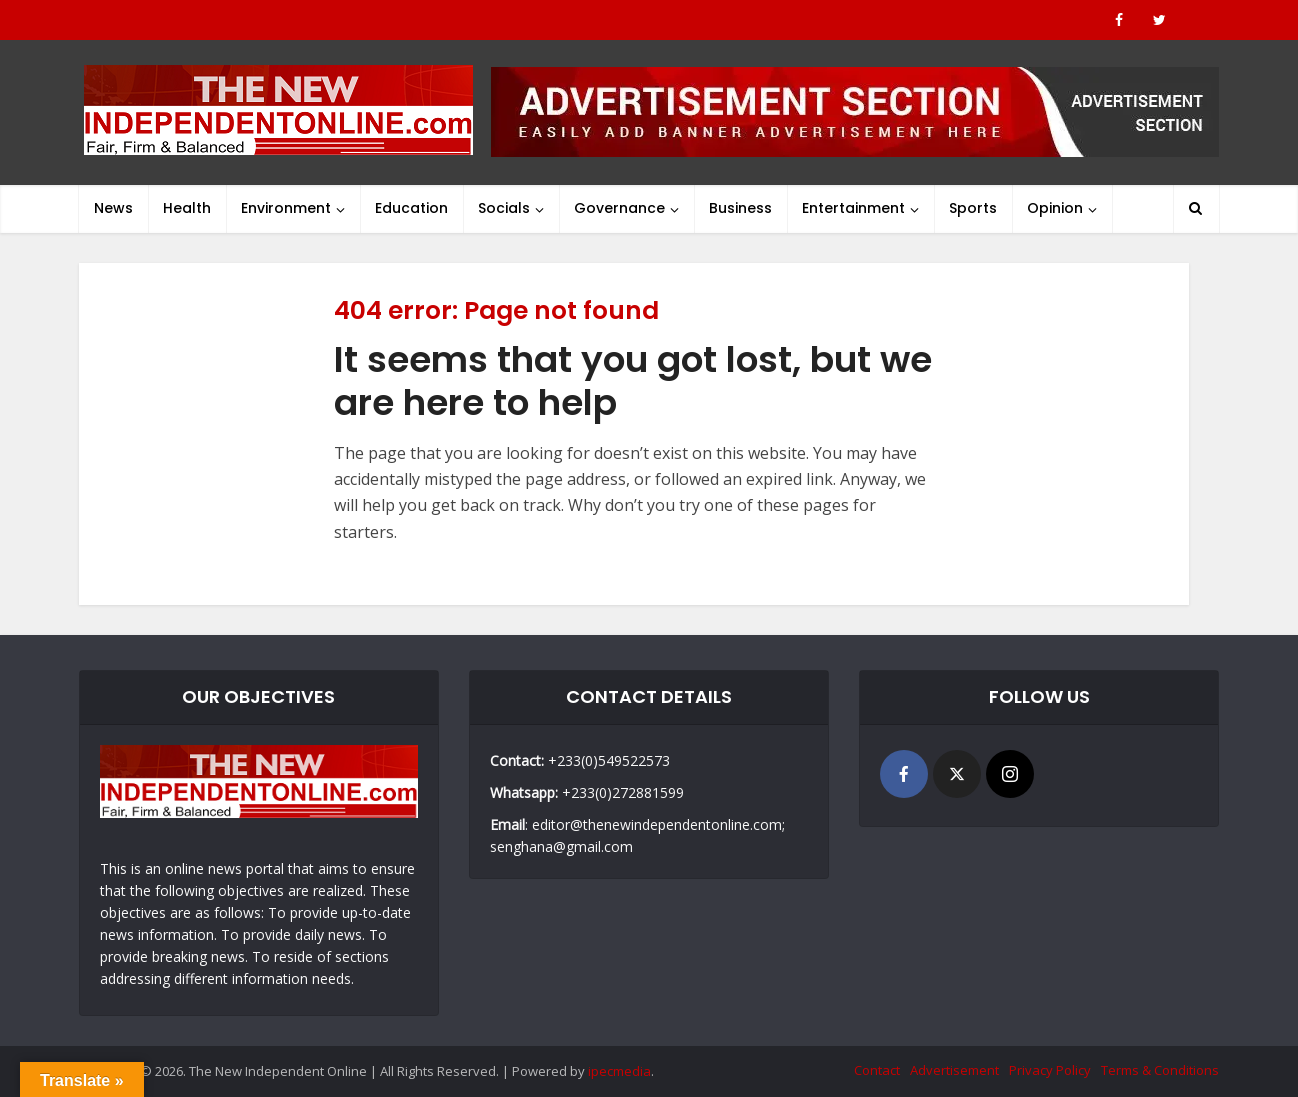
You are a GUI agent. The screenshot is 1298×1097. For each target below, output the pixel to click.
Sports (973, 208)
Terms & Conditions (1160, 1070)
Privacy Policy (1050, 1070)
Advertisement (954, 1070)
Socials (504, 208)
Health (187, 208)
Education (411, 208)
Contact (877, 1070)
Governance (619, 208)
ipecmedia (619, 1071)
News (113, 208)
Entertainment (853, 208)
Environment (286, 208)
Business (740, 208)
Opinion (1055, 208)
